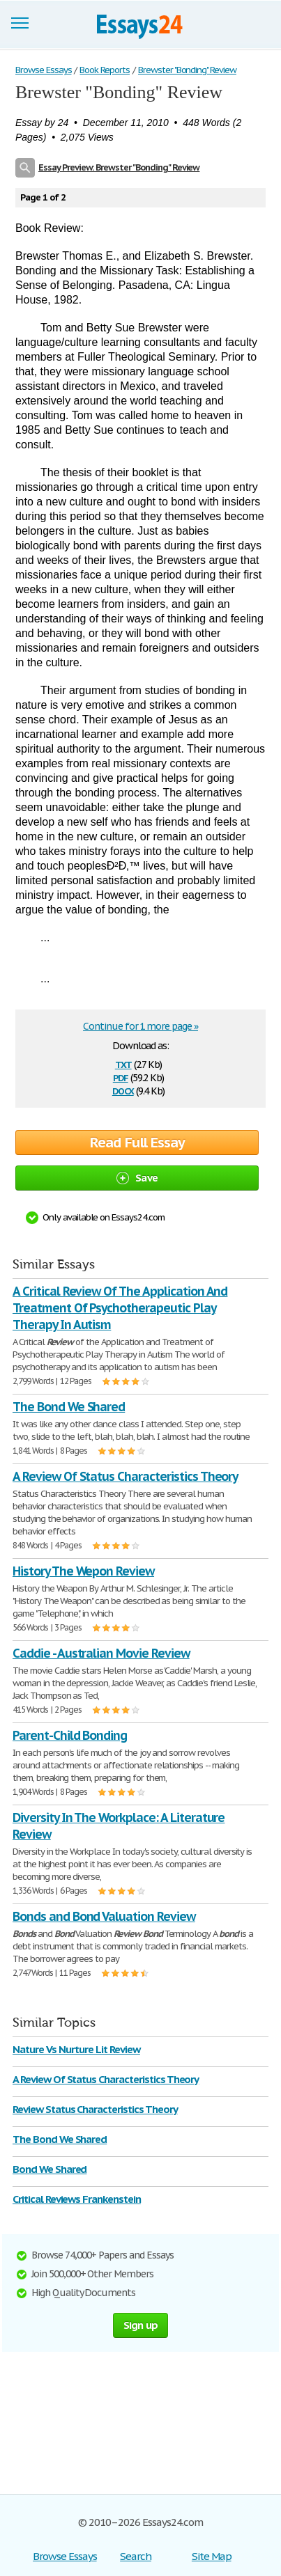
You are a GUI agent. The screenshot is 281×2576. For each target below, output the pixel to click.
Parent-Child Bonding (70, 1735)
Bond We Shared (49, 2169)
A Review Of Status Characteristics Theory (125, 1476)
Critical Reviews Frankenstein (77, 2199)
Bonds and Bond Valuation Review (104, 1916)
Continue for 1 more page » (140, 1026)
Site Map (211, 2556)
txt (123, 1063)
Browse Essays (64, 2556)
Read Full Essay (137, 1142)
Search (135, 2556)
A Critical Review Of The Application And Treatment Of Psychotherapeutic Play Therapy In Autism (120, 1308)
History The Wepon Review (83, 1571)
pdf (120, 1077)
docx (123, 1090)
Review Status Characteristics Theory (95, 2109)
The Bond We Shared (69, 1407)
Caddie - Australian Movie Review (101, 1653)
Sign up (140, 2325)
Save (137, 1177)
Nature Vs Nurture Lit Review (76, 2049)
